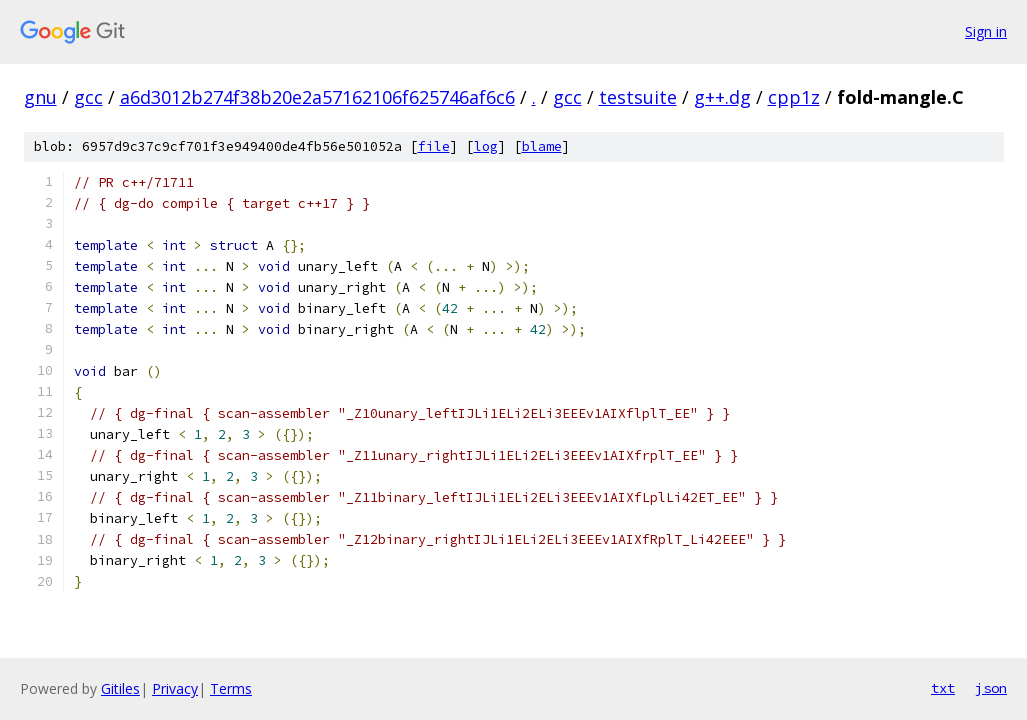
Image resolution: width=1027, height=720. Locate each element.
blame (542, 146)
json (991, 688)
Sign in (986, 31)
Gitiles (120, 688)
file (434, 146)
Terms (231, 688)
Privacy (175, 688)
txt (943, 688)
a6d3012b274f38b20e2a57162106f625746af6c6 (317, 97)
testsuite (638, 97)
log (486, 146)
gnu (40, 97)
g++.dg (722, 97)
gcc (88, 97)
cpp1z (794, 97)
